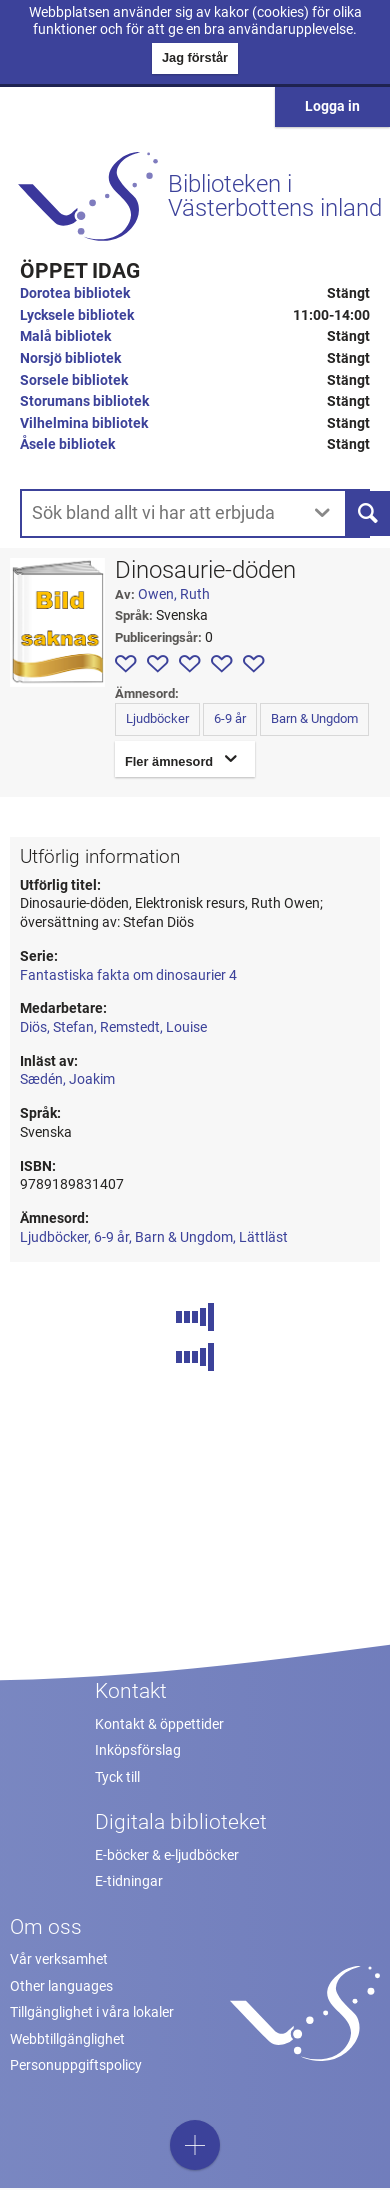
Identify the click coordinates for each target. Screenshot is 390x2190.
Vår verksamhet (59, 1959)
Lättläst (263, 1237)
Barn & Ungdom (314, 718)
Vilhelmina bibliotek (84, 423)
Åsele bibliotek (67, 444)
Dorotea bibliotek (75, 293)
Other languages (61, 1986)
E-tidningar (129, 1881)
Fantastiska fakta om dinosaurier (128, 975)
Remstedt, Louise (153, 1027)
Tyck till (117, 1777)
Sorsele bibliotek (74, 380)
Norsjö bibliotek (70, 358)
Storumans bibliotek (84, 401)
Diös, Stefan (57, 1027)
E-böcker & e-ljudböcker (167, 1855)
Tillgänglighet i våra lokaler (92, 2012)
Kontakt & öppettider (159, 1724)
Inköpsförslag (138, 1750)
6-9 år (230, 718)
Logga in (332, 106)
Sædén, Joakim (67, 1079)
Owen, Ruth (174, 594)
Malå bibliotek (65, 336)
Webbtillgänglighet (67, 2039)
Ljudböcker (157, 718)
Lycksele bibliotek (77, 315)
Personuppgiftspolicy (76, 2065)
